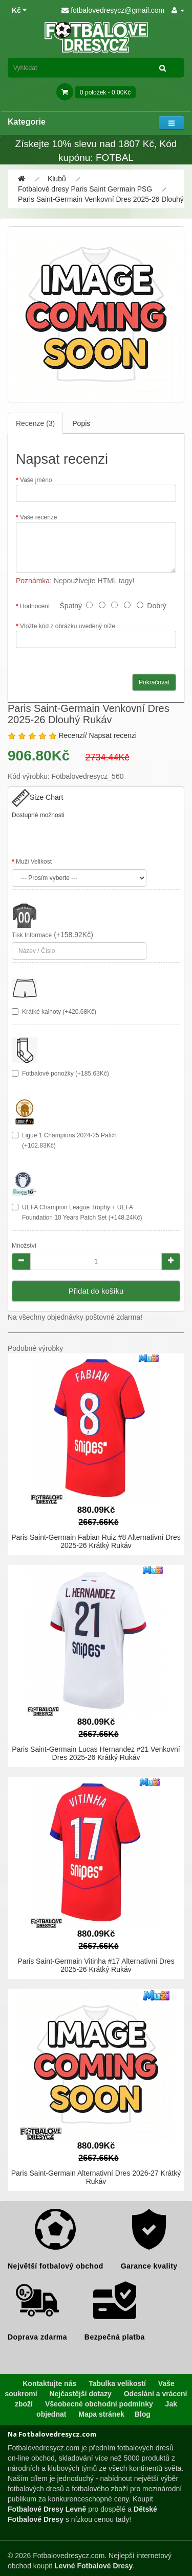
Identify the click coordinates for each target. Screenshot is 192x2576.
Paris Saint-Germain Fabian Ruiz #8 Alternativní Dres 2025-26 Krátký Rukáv (96, 1541)
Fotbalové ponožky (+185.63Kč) (65, 1073)
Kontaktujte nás (49, 2383)
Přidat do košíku (96, 1290)
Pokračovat (154, 682)
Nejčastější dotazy (80, 2394)
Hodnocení (35, 606)
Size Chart (37, 797)
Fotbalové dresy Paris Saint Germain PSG (85, 189)
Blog (143, 2414)
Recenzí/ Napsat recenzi (97, 735)
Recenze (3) (35, 423)
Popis (81, 423)
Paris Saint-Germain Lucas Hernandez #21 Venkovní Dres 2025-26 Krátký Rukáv (96, 1753)
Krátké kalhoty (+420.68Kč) (59, 1011)
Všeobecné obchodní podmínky (99, 2404)
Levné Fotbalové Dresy (93, 2566)
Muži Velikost (34, 861)
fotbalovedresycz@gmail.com (112, 10)
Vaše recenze (38, 517)
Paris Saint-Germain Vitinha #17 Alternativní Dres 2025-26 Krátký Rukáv (95, 1965)
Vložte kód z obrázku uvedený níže (67, 626)
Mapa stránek (101, 2414)
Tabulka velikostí (117, 2383)
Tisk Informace (32, 935)
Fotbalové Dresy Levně (47, 2509)
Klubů (57, 179)
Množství (24, 1245)
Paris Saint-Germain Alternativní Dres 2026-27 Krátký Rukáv (96, 2177)
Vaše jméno (36, 480)
